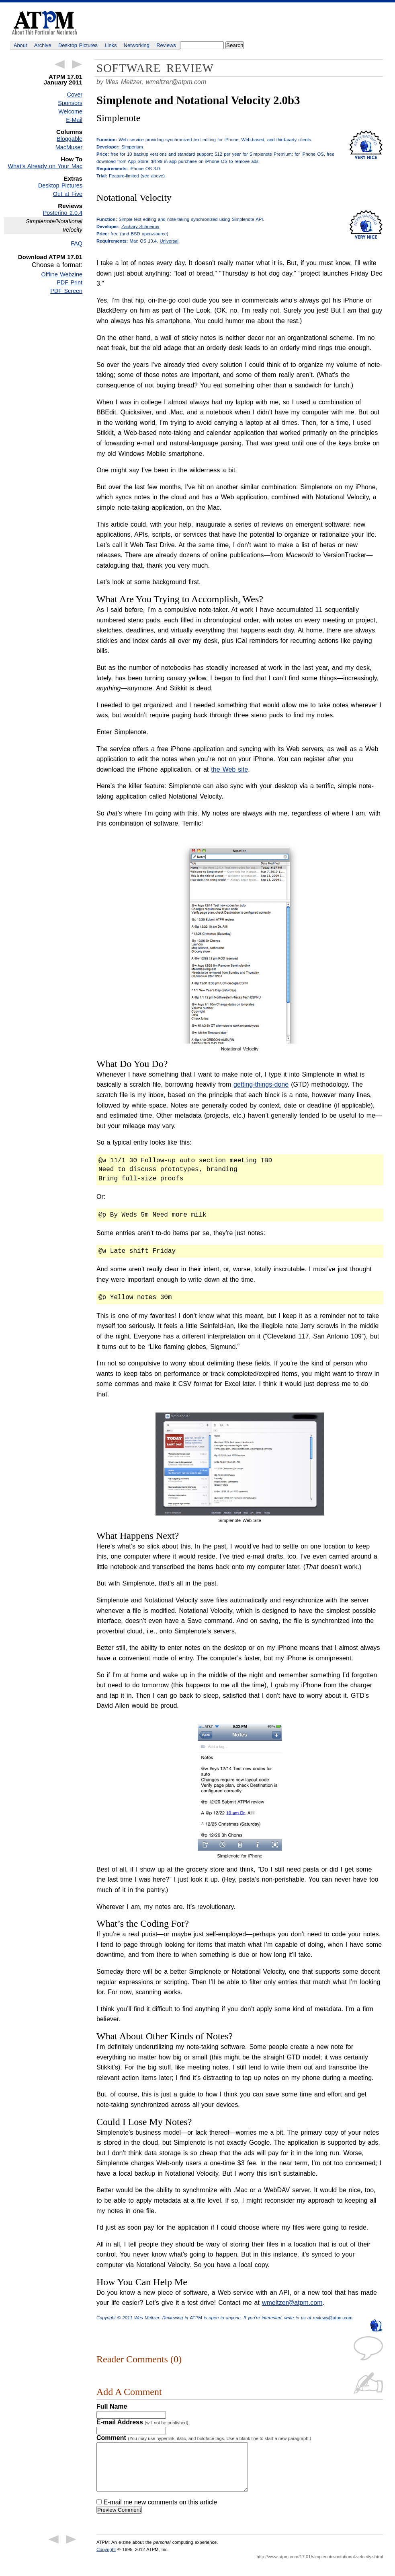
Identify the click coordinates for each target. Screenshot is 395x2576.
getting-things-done (261, 1084)
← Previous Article (59, 64)
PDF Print (69, 282)
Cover (74, 94)
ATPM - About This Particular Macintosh (44, 23)
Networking (136, 45)
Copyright (106, 2559)
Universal (169, 241)
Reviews (166, 45)
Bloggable (69, 139)
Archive (42, 45)
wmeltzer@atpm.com (176, 81)
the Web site (229, 769)
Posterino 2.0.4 (62, 213)
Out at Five (67, 194)
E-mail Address (142, 2422)
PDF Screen (66, 291)
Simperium (132, 146)
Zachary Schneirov (140, 226)
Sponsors (70, 103)
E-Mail (74, 120)
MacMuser (68, 147)
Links (111, 45)
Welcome (70, 111)
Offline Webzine (62, 274)
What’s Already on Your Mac (45, 166)
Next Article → (77, 64)
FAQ (76, 243)
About (20, 45)
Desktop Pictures (78, 45)
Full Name (111, 2406)
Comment (203, 2437)
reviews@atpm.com (332, 2317)
